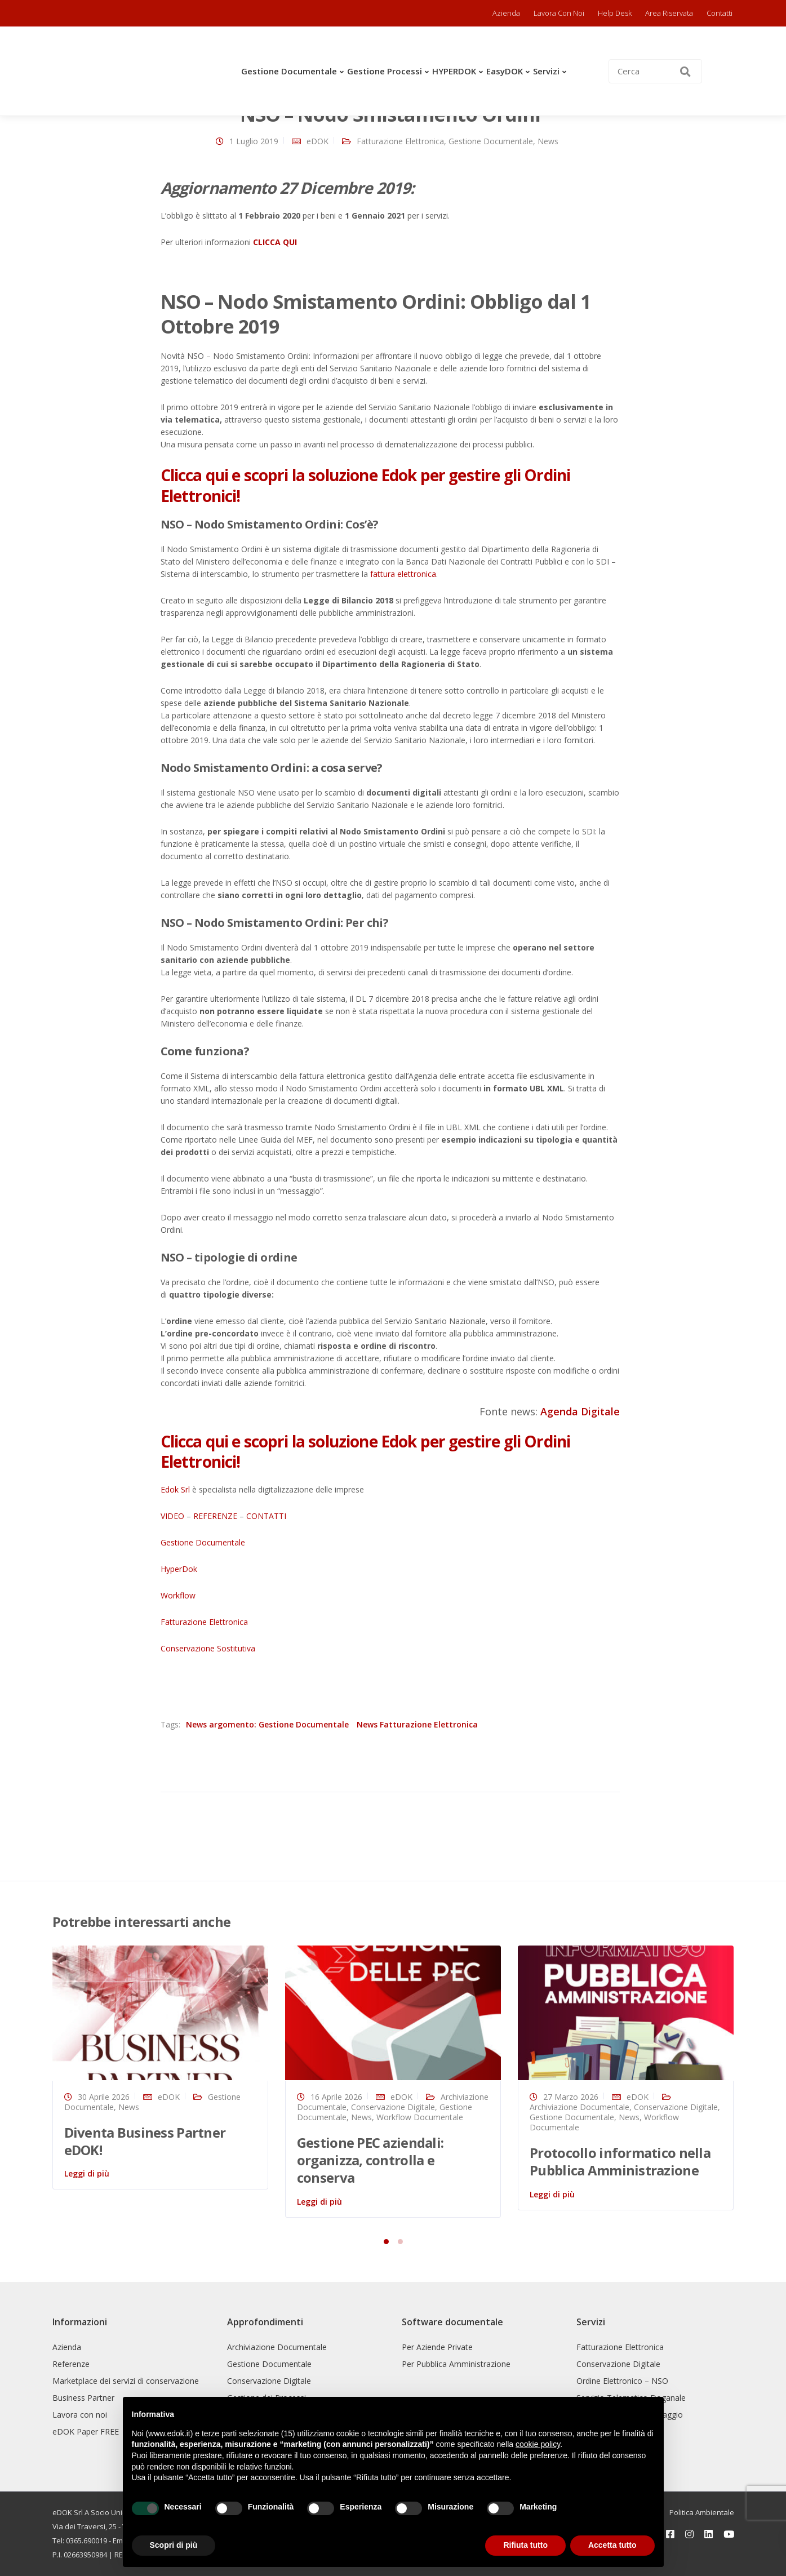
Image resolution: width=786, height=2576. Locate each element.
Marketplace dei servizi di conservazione (125, 2380)
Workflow (178, 1595)
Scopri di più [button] (174, 2545)
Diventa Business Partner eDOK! (145, 2141)
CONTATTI (266, 1516)
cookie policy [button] (538, 2444)
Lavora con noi (559, 13)
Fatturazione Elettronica (400, 141)
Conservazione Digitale (393, 2107)
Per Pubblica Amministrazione (456, 2364)
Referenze (71, 2364)
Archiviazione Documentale (579, 2107)
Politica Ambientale (701, 2512)
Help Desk (615, 13)
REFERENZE (215, 1516)
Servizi (546, 71)
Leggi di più (86, 2173)
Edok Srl (175, 1489)
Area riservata (669, 13)
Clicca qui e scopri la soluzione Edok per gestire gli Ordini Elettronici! (366, 485)
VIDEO (172, 1516)
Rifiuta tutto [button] (525, 2545)
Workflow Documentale (419, 2117)
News (548, 141)
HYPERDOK (454, 71)
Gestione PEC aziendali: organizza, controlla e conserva (370, 2160)
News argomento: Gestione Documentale (267, 1724)
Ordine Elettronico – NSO (622, 2380)
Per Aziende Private (437, 2347)
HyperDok (179, 1569)
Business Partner (83, 2397)
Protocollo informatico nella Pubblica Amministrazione (620, 2161)
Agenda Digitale (580, 1411)
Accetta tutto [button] (612, 2545)
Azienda (506, 13)
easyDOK (504, 71)
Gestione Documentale (289, 71)
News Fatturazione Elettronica (417, 1724)
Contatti (719, 13)
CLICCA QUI (275, 242)
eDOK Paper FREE (85, 2431)
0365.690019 (86, 2540)
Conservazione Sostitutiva (208, 1648)
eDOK (317, 141)
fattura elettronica (403, 574)
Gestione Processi (384, 71)
